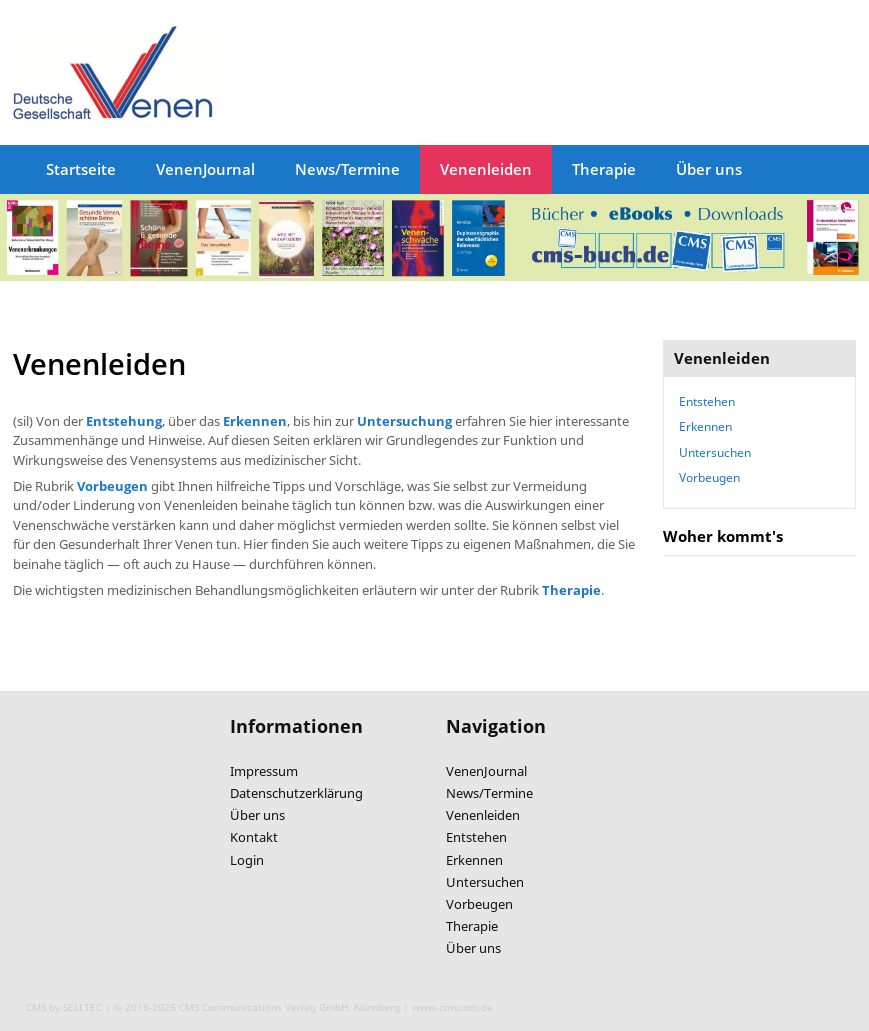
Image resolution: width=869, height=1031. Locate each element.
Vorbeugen (709, 477)
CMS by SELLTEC (64, 1007)
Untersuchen (715, 452)
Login (247, 860)
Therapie (604, 169)
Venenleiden (486, 169)
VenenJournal (205, 169)
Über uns (709, 169)
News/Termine (347, 169)
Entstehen (707, 401)
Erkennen (705, 426)
